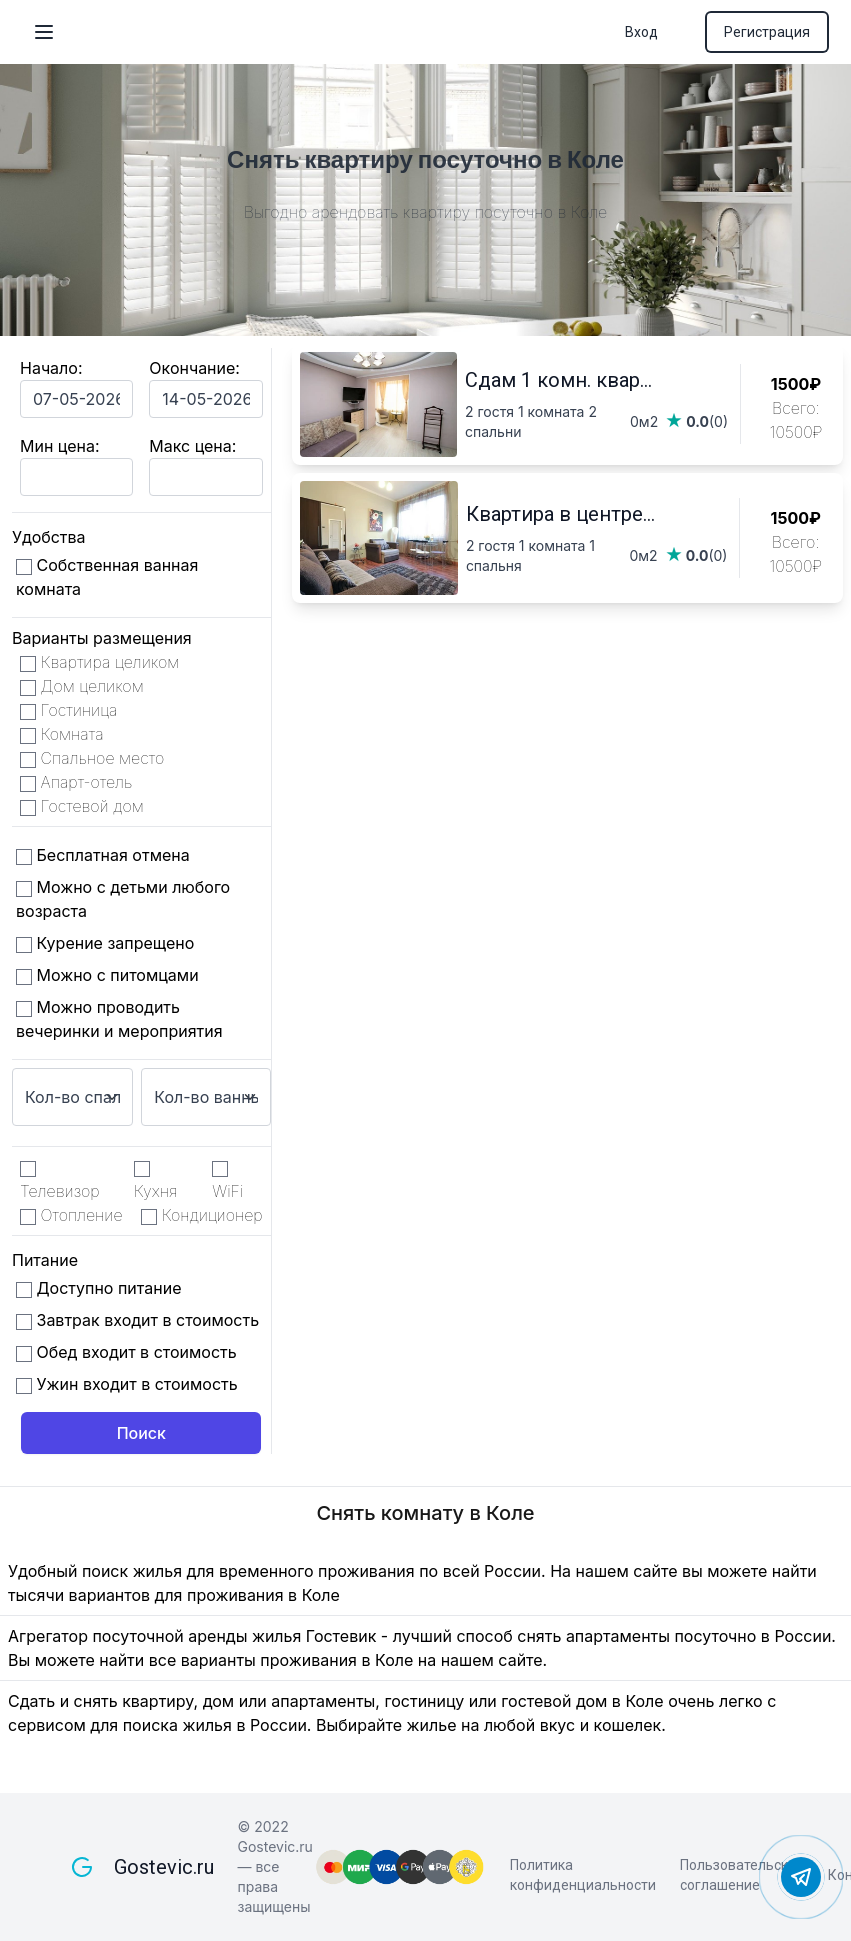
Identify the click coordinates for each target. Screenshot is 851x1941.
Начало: (51, 368)
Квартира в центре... (560, 514)
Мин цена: (59, 446)
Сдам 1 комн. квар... (558, 380)
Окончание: (194, 368)
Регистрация (767, 32)
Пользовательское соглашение (742, 1875)
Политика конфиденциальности (583, 1875)
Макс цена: (192, 446)
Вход (641, 32)
